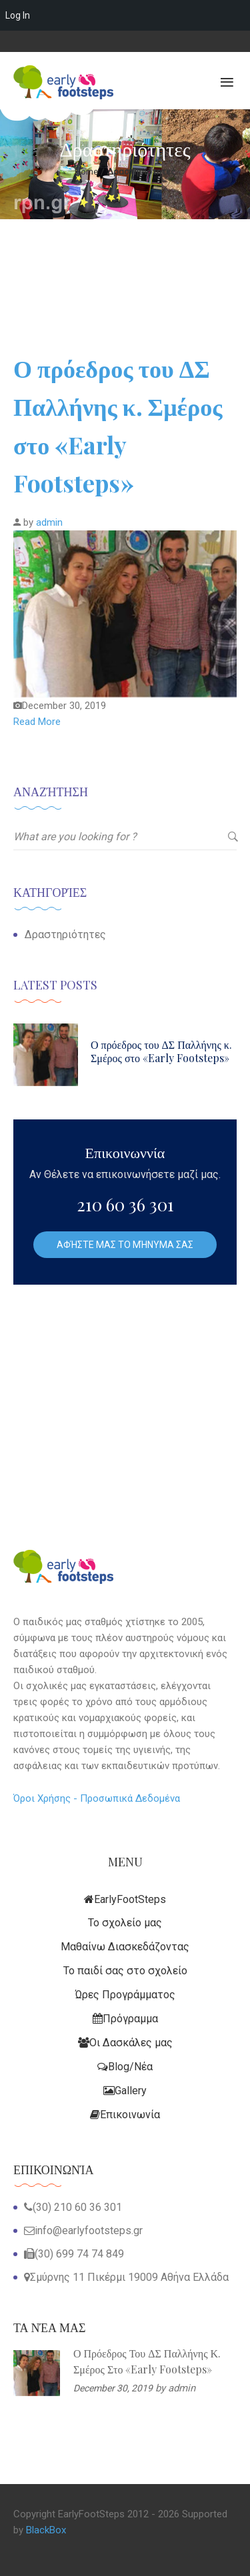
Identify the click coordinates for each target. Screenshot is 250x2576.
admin (49, 522)
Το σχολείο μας (125, 1922)
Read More (37, 722)
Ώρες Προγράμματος (125, 1994)
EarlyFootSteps (125, 1899)
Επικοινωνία (125, 2114)
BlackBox (46, 2530)
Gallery (125, 2090)
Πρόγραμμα (125, 2018)
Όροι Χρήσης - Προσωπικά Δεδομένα (96, 1798)
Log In (17, 15)
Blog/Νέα (125, 2066)
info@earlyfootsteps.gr (89, 2230)
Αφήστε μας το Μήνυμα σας (125, 1244)
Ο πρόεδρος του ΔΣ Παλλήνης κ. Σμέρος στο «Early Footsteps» (161, 1051)
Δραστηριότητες (65, 934)
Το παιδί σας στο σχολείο (125, 1970)
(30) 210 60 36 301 (77, 2207)
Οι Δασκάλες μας (125, 2042)
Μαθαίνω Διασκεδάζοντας (125, 1946)
